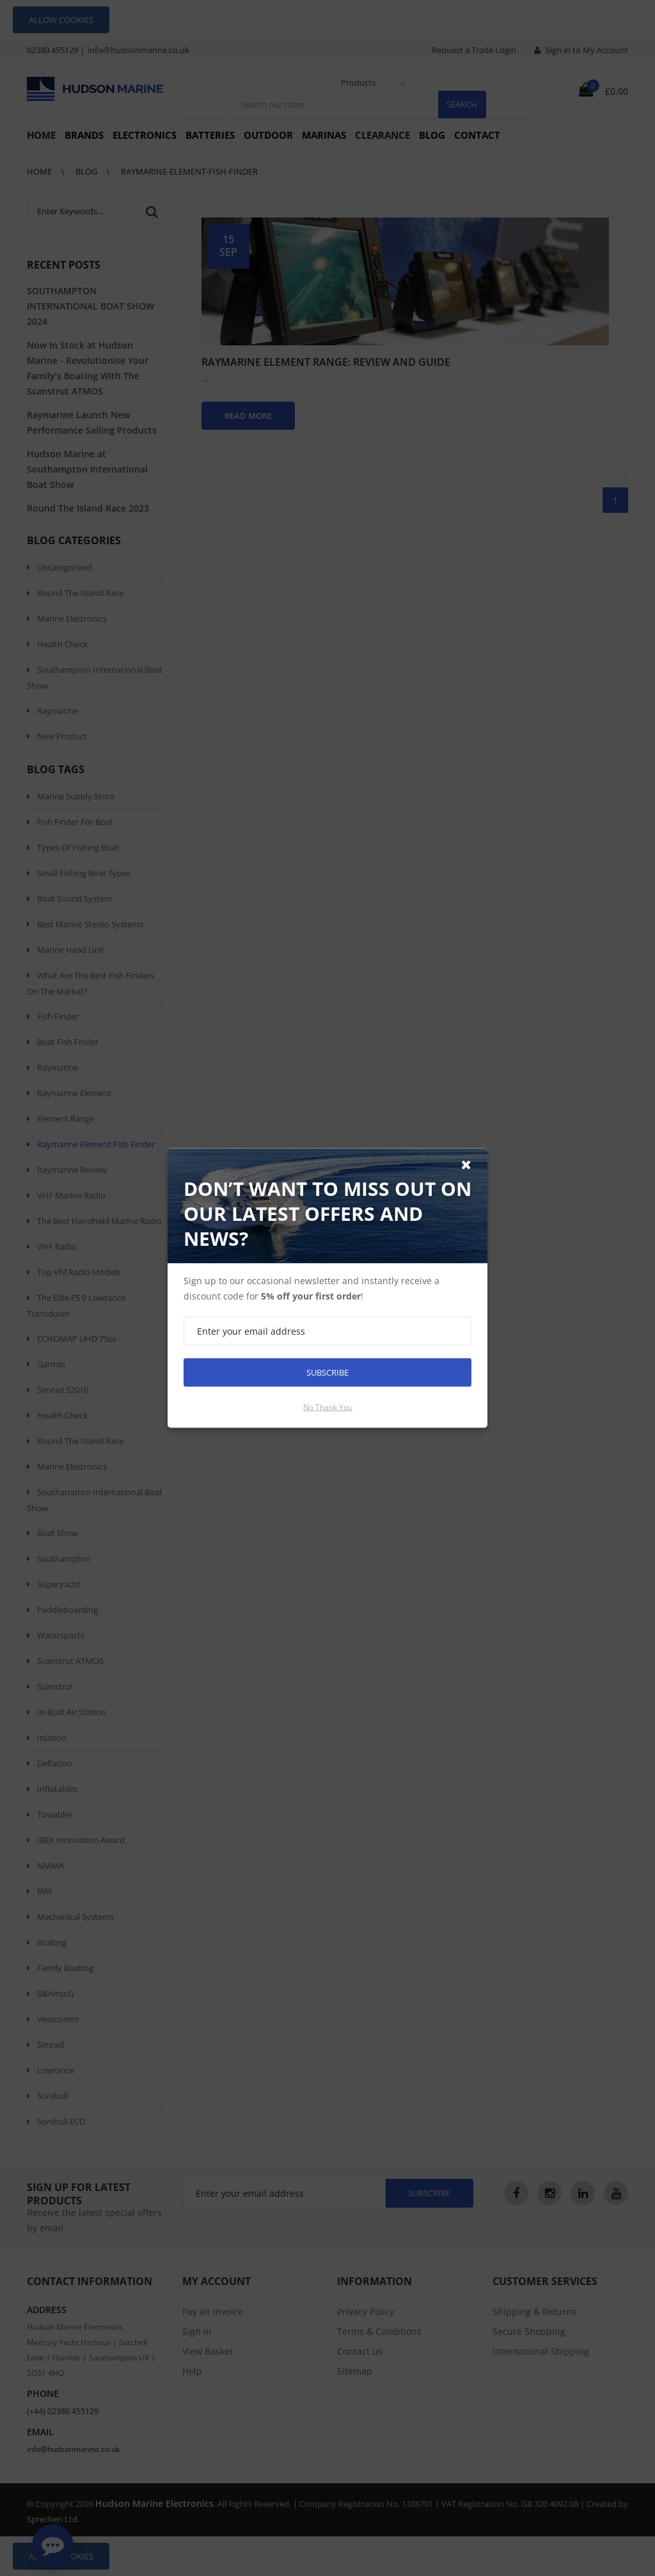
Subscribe (327, 1372)
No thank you (327, 1407)
